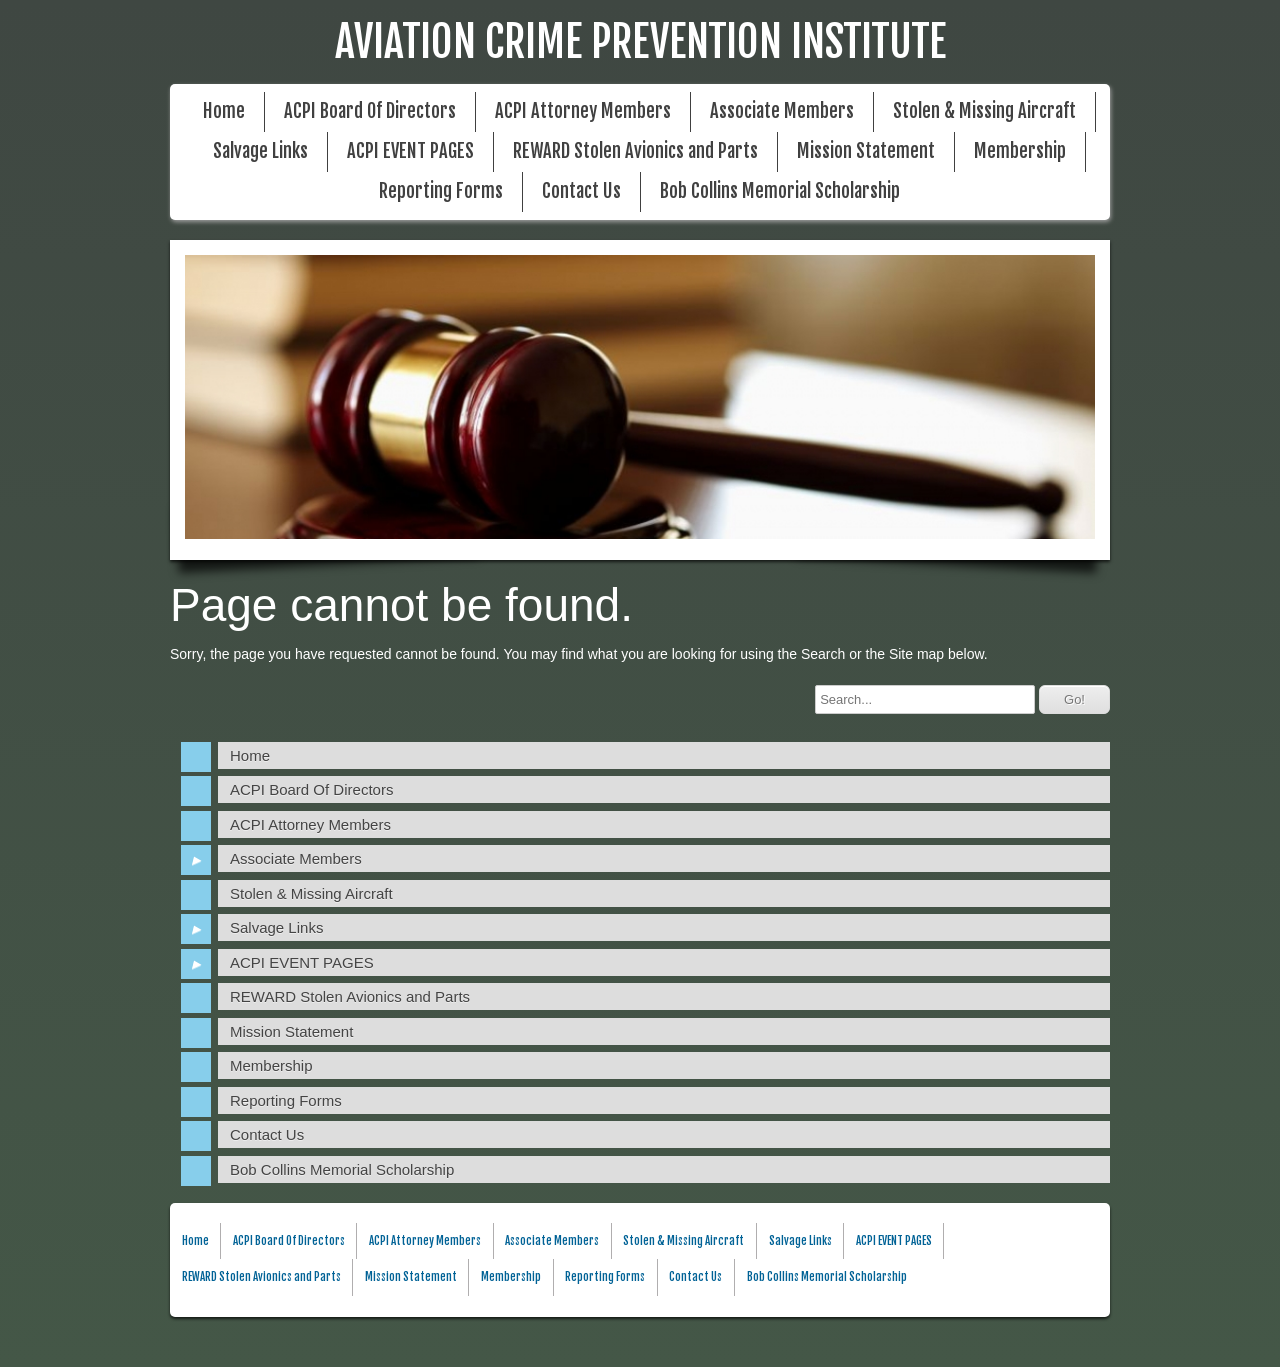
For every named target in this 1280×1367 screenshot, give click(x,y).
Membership (1020, 151)
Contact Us (581, 191)
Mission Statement (866, 151)
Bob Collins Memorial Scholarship (780, 191)
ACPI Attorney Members (583, 111)
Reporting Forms (441, 191)
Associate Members (782, 111)
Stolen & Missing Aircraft (984, 111)
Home (224, 111)
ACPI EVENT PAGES (410, 151)
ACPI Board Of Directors (370, 111)
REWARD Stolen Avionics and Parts (635, 151)
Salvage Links (260, 151)
